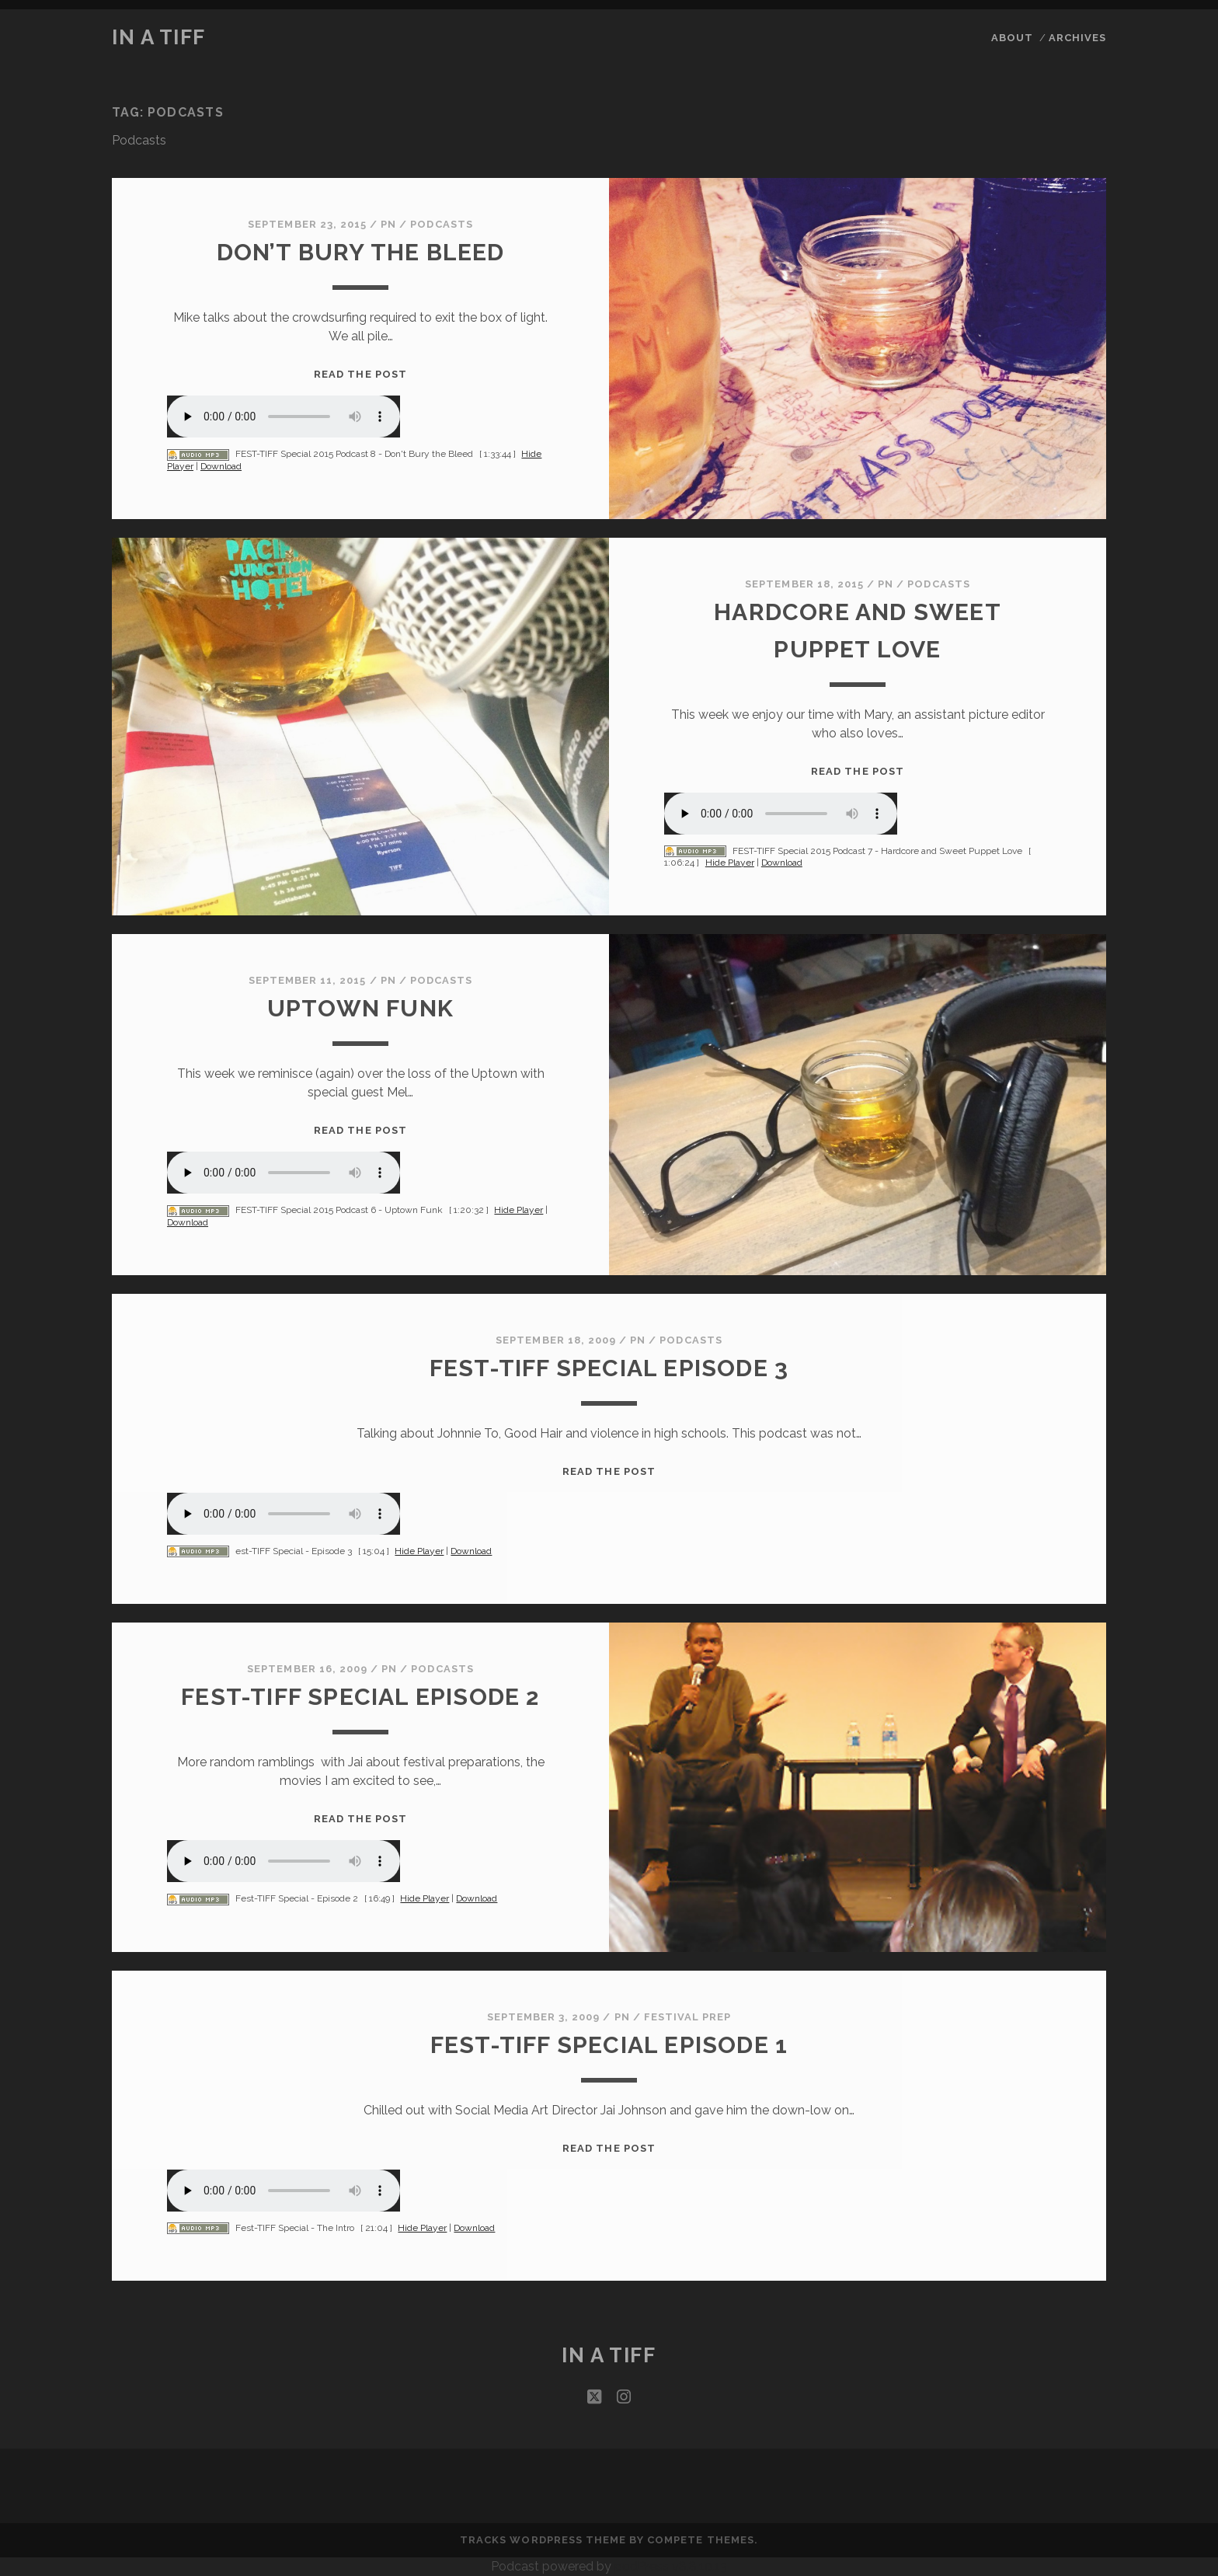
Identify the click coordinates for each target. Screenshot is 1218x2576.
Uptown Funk (360, 1008)
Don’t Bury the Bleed (361, 252)
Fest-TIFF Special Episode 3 (609, 1368)
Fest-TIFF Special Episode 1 (609, 2044)
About (1012, 38)
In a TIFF (159, 37)
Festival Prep (688, 2017)
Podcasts (441, 224)
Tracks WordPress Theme (543, 2540)
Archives (1077, 38)
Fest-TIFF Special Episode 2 (360, 1696)
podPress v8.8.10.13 (670, 2566)
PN (388, 224)
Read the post (360, 374)
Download (221, 466)
